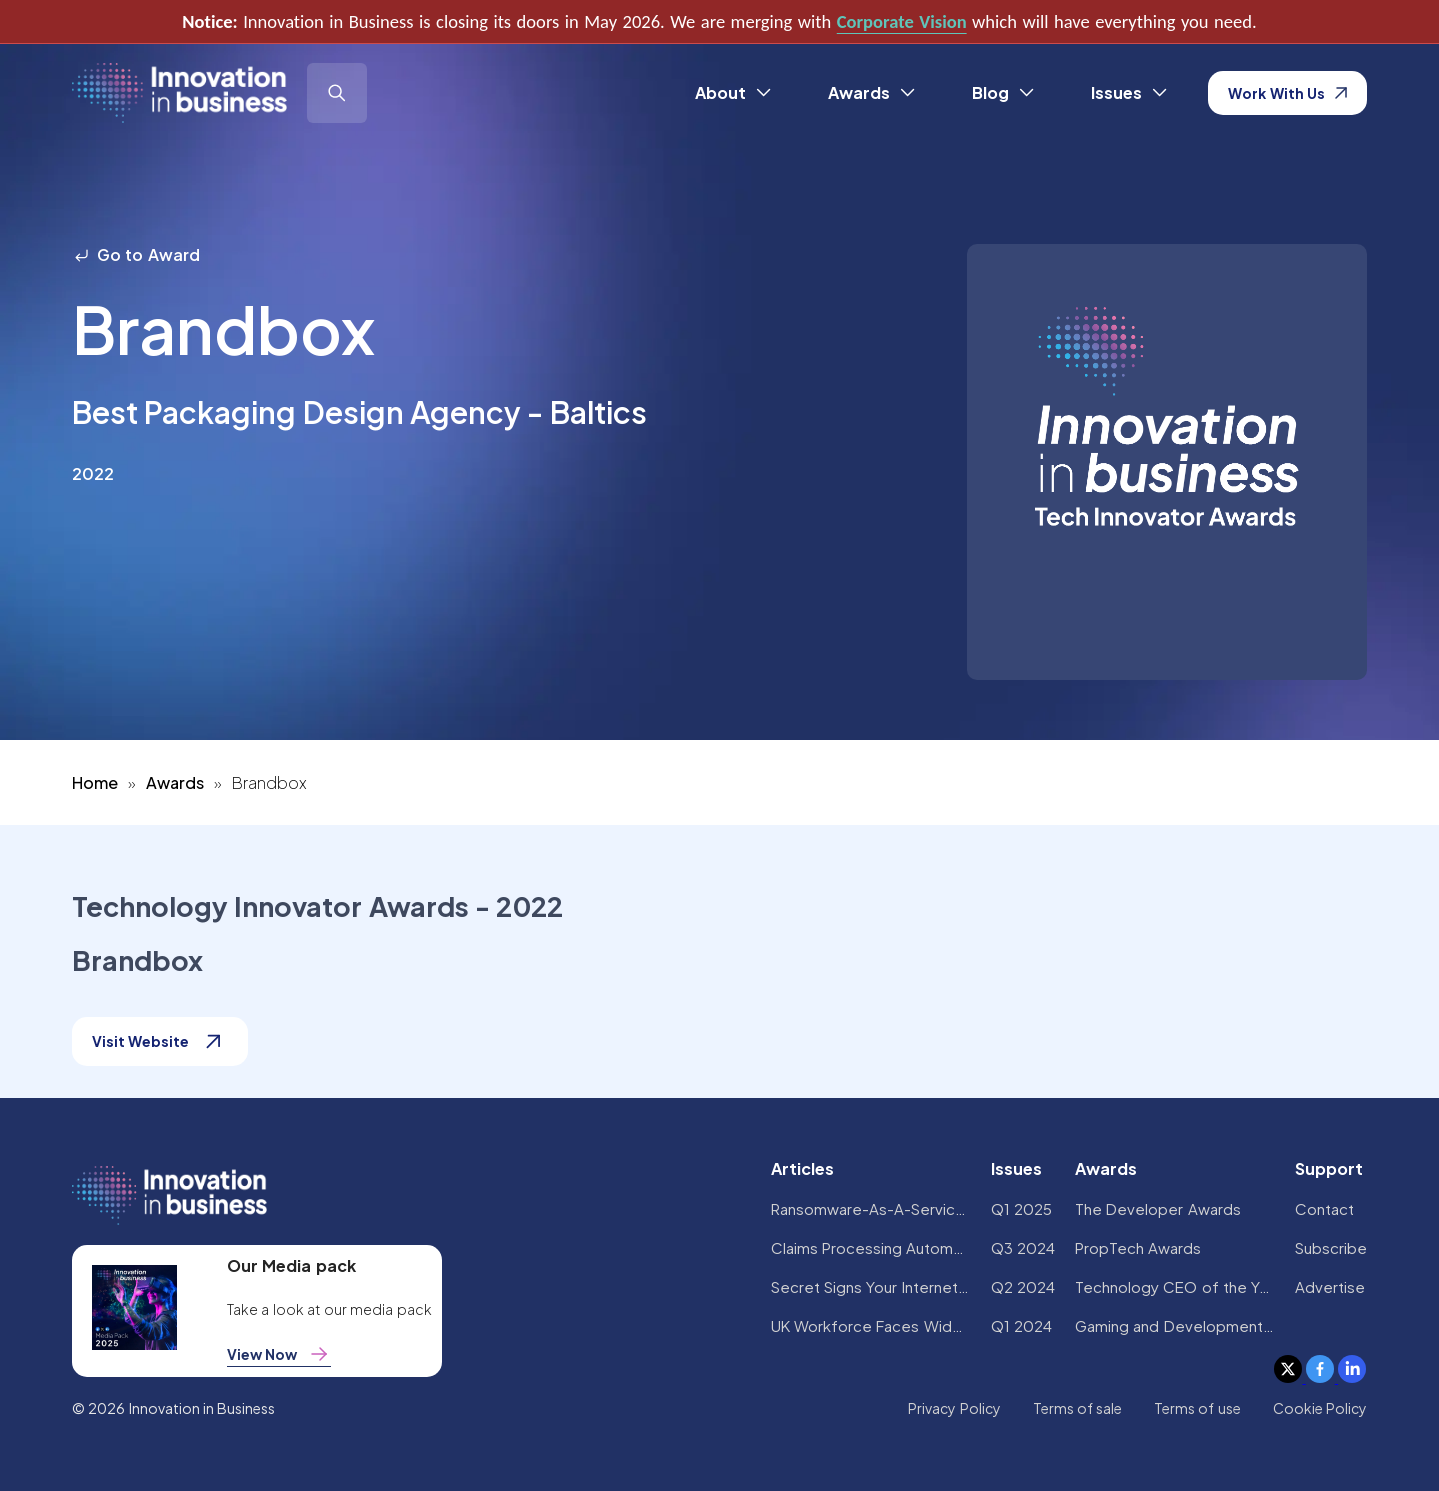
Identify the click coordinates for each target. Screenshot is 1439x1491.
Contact (1324, 1208)
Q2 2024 (1023, 1286)
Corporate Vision (902, 21)
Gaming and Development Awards (1175, 1325)
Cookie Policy (1320, 1408)
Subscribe (1331, 1247)
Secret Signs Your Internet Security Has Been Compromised (871, 1286)
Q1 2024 (1021, 1325)
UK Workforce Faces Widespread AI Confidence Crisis (871, 1325)
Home (95, 782)
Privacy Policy (954, 1408)
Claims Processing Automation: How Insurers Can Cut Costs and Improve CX (871, 1247)
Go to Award (136, 254)
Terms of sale (1078, 1408)
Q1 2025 (1021, 1208)
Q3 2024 (1023, 1247)
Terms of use (1197, 1408)
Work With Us (1287, 93)
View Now (279, 1354)
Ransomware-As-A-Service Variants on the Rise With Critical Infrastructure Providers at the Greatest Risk (871, 1208)
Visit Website (160, 1041)
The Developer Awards (1158, 1208)
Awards (175, 782)
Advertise (1330, 1286)
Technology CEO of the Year (1175, 1286)
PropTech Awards (1138, 1247)
